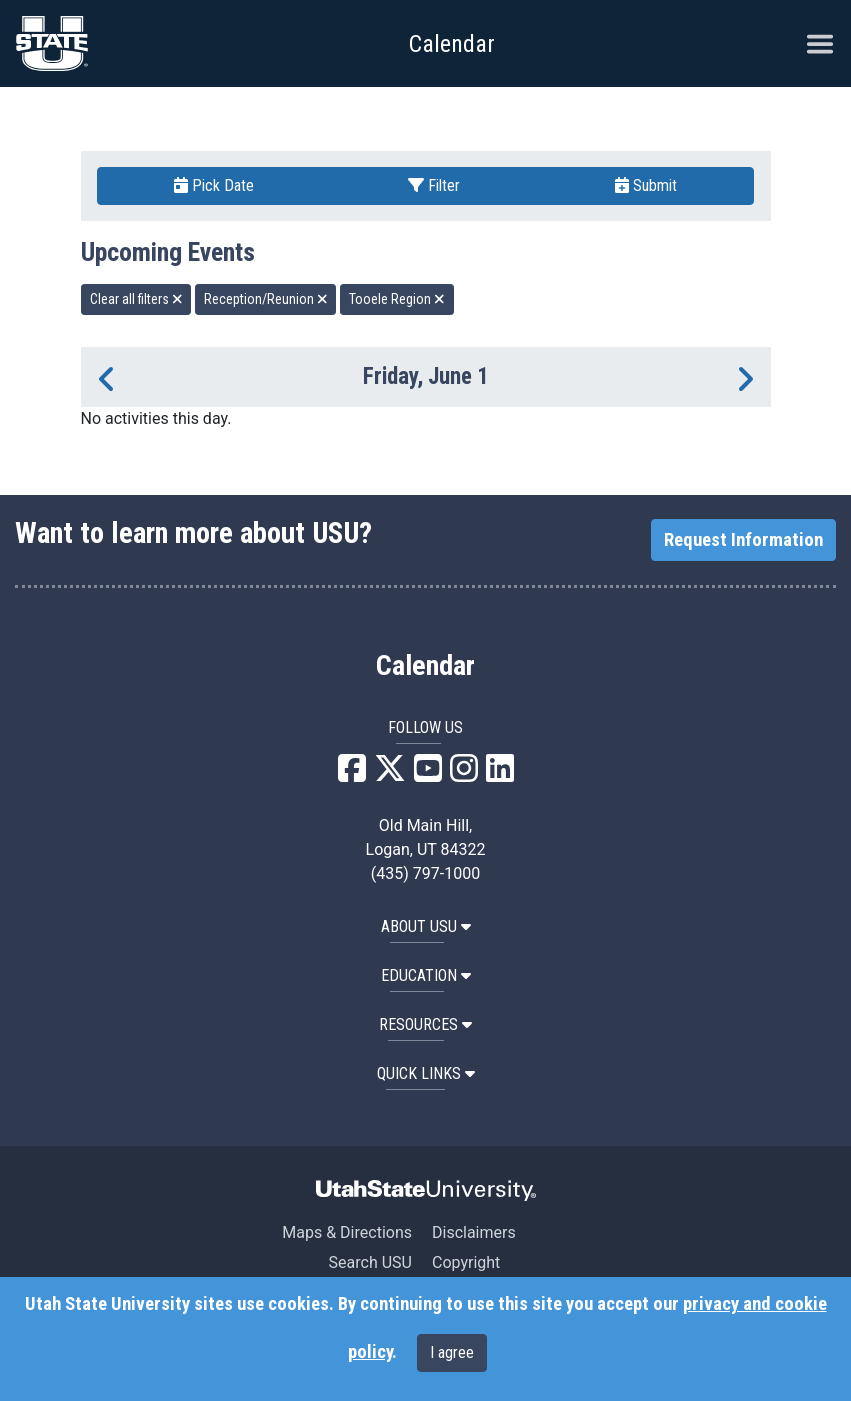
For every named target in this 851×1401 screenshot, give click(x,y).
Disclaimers (474, 1232)
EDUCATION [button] (426, 975)
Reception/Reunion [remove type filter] (266, 299)
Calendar (425, 666)
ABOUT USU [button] (426, 926)
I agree (452, 1352)
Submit (646, 185)
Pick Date (214, 185)
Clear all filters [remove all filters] (136, 299)
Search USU (370, 1262)
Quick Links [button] (426, 1073)
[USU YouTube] (428, 774)
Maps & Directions (347, 1232)
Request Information (743, 540)
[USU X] (390, 774)
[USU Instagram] (464, 774)
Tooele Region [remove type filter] (397, 299)
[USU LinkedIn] (500, 774)
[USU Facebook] (352, 774)
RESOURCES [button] (425, 1024)
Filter (434, 185)
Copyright (466, 1262)
